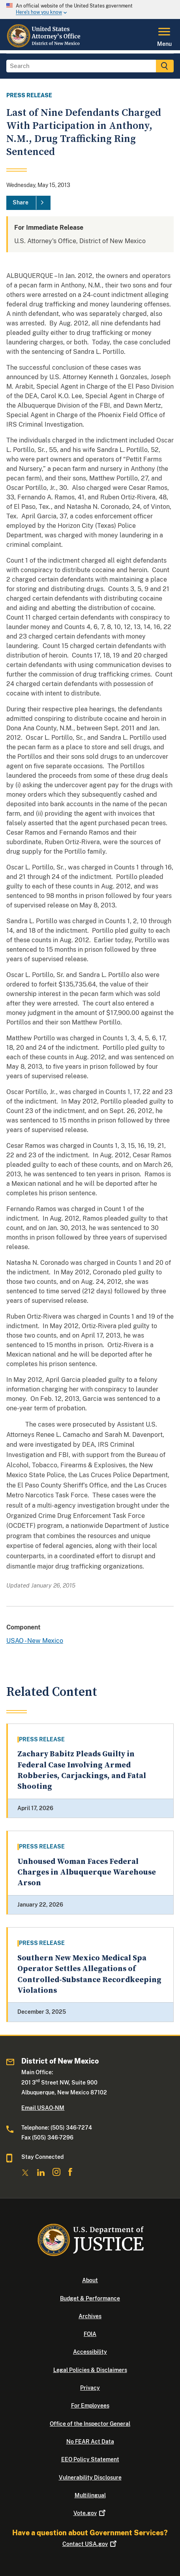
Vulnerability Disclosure (90, 2477)
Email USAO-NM (42, 2108)
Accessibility (90, 2352)
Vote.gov (90, 2513)
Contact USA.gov (90, 2544)
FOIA (90, 2334)
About (90, 2280)
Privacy (90, 2388)
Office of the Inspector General (90, 2424)
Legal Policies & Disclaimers (90, 2370)
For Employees (90, 2405)
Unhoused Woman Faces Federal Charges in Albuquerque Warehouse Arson (86, 1872)
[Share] (28, 203)
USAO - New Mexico (34, 1640)
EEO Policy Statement (90, 2459)
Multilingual (90, 2495)
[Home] (44, 45)
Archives (90, 2316)
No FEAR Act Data (90, 2441)
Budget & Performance (90, 2298)
